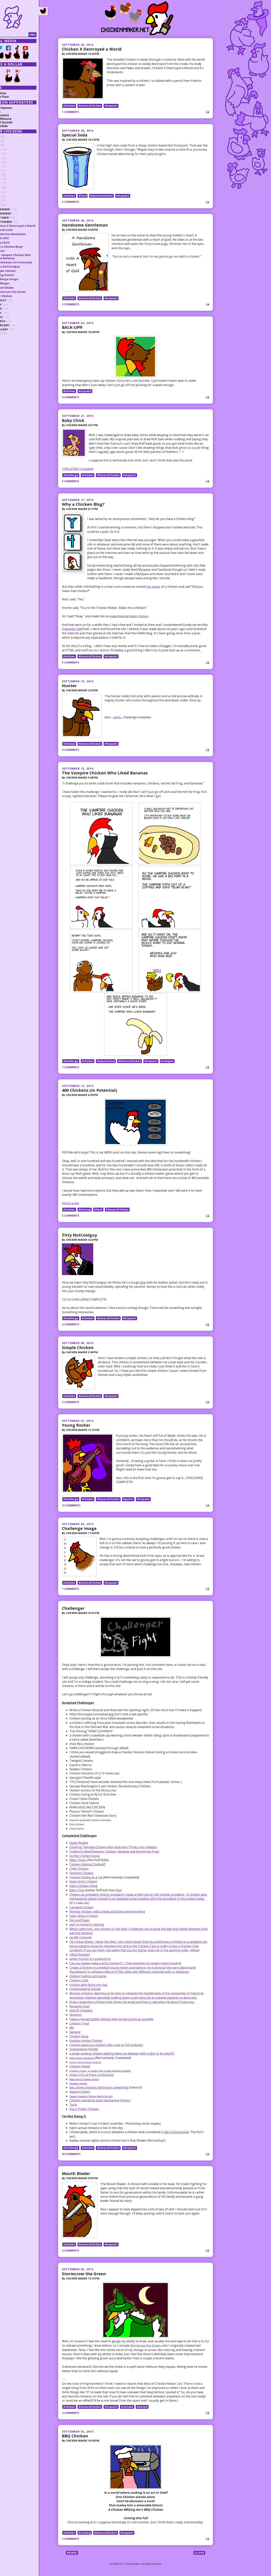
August (14, 300)
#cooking (85, 2535)
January (15, 329)
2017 (8, 175)
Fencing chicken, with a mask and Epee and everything (107, 1916)
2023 (8, 149)
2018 (8, 171)
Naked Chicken (80, 2094)
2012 (8, 196)
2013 (8, 192)
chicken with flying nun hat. (89, 1988)
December (16, 209)
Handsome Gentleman (85, 226)
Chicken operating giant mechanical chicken (100, 2102)
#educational (107, 1064)
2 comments (71, 1328)
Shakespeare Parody (84, 2051)
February (16, 325)
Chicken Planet (79, 2068)
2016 (8, 179)
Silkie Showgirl (79, 1958)
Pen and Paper (79, 1925)
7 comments (71, 1070)
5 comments (71, 483)
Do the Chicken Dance (85, 1861)
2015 (8, 183)
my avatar (154, 589)
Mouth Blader (76, 2175)
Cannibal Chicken (81, 1912)
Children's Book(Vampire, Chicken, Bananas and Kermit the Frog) (115, 1857)
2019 (8, 166)
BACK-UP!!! (73, 329)
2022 (8, 154)
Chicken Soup (79, 2039)
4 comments (71, 399)
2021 (8, 158)
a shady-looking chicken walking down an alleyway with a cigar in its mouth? (123, 2056)
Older (199, 2555)
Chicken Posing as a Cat (86, 1882)
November (16, 213)
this (118, 1895)
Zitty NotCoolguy (80, 1238)
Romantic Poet (79, 2009)
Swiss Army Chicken (83, 1887)
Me (71, 2030)
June (12, 308)
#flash (99, 1212)
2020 (8, 162)
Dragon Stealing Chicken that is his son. (91, 2098)
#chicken (69, 106)
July (11, 304)
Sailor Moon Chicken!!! (81, 2060)
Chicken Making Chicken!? (87, 1870)
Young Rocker (76, 1429)
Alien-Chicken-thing (83, 1891)
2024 (8, 145)
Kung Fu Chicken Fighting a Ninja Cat (85, 2065)
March (13, 321)
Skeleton (75, 2018)
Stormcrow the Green (84, 2276)
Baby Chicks (77, 1866)
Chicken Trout (79, 2026)
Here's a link (70, 1206)
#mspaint (112, 106)
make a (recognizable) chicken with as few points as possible (112, 2022)
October (15, 217)
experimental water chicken (129, 618)
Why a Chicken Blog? (83, 506)
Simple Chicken (78, 1351)
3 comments (71, 203)
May (11, 312)
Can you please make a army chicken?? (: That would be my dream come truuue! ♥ (127, 1967)
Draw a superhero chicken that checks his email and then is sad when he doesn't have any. (133, 2005)
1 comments (71, 112)
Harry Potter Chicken (84, 2111)
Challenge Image (79, 1533)
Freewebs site (71, 631)
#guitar (129, 1504)
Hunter (69, 688)
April (12, 316)
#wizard (143, 2409)
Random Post (13, 97)
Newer (72, 2555)
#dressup (85, 1212)
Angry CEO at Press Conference (91, 2077)
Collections (11, 93)
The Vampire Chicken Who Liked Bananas (105, 776)
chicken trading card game (88, 1980)
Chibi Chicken (79, 1874)
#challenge (71, 477)
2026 (8, 137)
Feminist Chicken (81, 1878)
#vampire (169, 1064)
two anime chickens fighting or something (99, 2089)
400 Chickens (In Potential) (90, 1093)
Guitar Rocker (79, 1849)
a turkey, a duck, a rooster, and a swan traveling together (100, 2073)
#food (83, 197)
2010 (8, 205)
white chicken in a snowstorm (90, 1963)
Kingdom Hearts (78, 2085)
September (17, 221)
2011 (8, 200)
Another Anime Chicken (86, 2043)
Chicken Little (79, 1984)
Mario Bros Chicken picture (84, 2081)
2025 (8, 141)
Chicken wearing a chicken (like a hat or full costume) (107, 2047)
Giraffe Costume (80, 1942)
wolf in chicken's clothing (87, 1929)
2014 (8, 188)
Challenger (73, 1614)
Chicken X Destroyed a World (92, 49)
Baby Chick (73, 423)
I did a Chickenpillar (176, 2134)
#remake (128, 2409)
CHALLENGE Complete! (81, 471)
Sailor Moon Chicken (84, 1920)
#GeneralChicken (90, 106)
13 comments (71, 1510)
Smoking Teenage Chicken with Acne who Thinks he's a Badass (114, 1853)
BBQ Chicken (75, 2438)
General (75, 2034)
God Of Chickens (81, 2013)
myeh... (118, 719)
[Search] (22, 34)
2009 (8, 333)
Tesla (73, 2106)
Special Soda (75, 135)
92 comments (71, 2155)
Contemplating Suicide (85, 1992)
